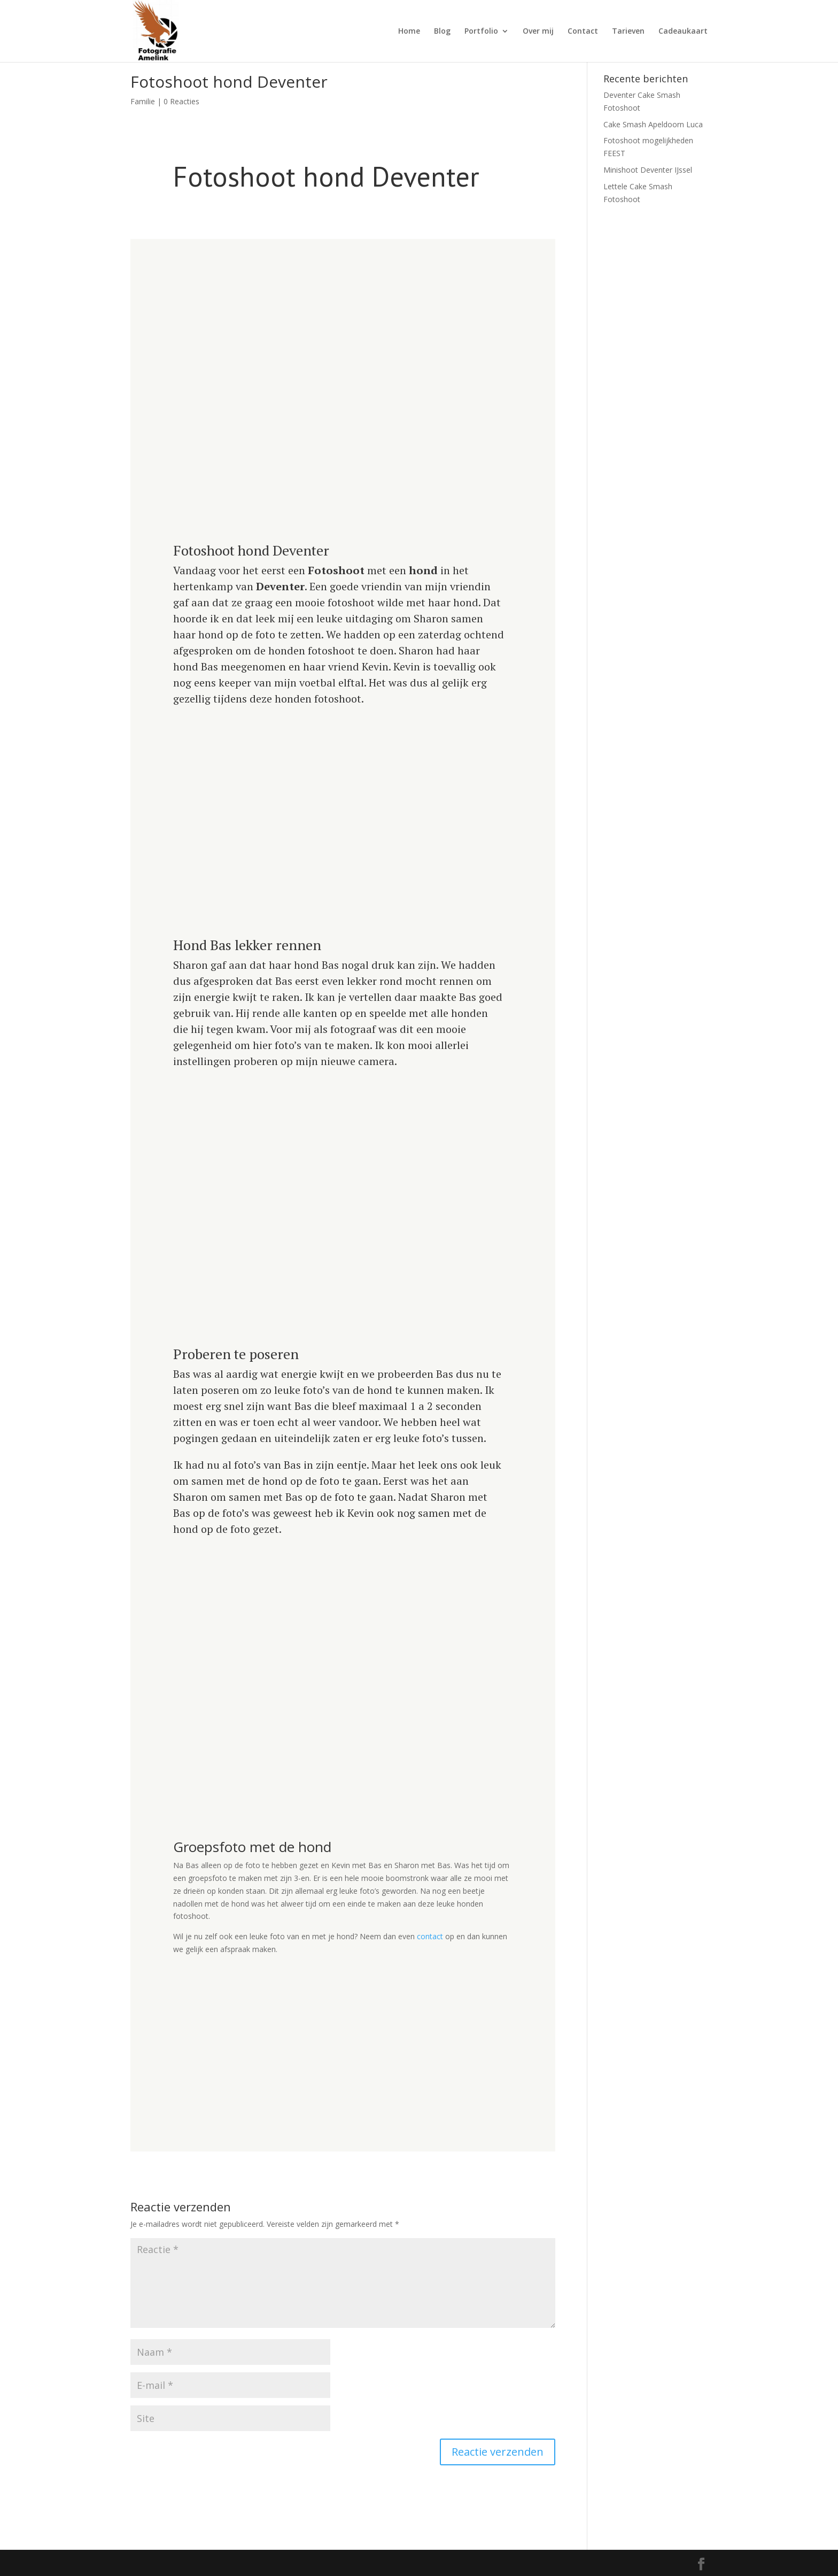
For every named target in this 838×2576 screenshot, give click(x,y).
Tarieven (628, 31)
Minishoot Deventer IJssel (647, 170)
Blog (442, 31)
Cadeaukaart (683, 31)
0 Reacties (181, 101)
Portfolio (481, 31)
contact (430, 1936)
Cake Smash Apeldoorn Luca (653, 124)
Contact (583, 31)
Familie (142, 101)
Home (409, 31)
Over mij (538, 31)
